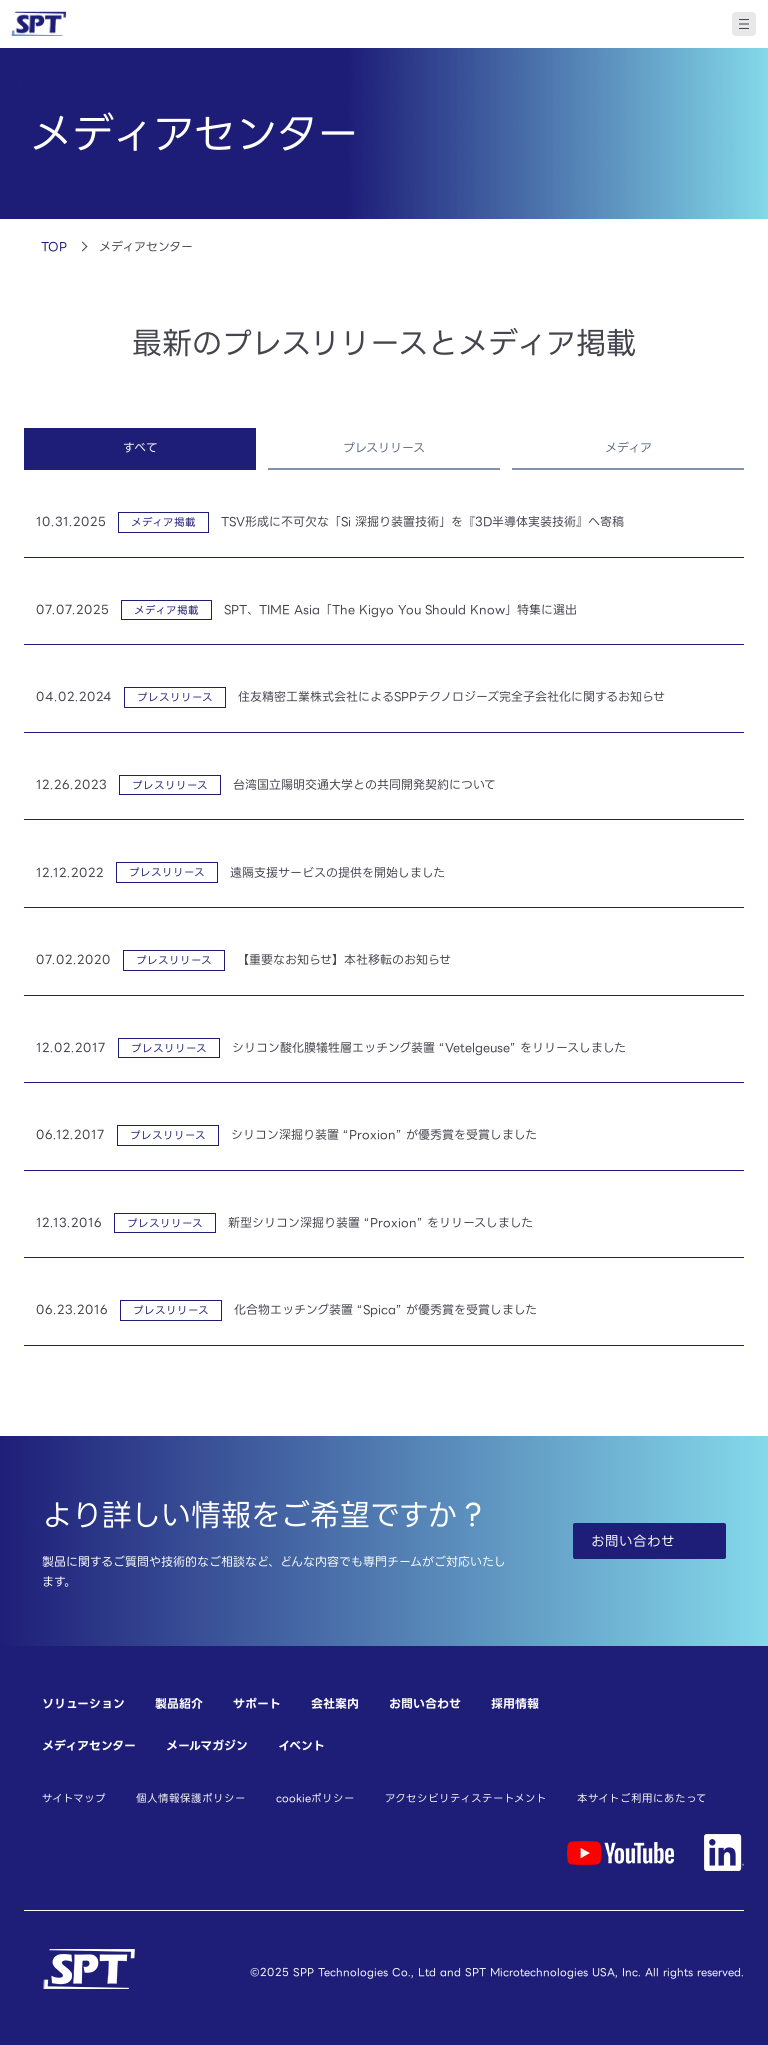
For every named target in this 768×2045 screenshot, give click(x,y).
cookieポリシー (315, 1798)
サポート (257, 1703)
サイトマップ (74, 1798)
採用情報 (515, 1703)
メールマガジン (207, 1745)
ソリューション (83, 1703)
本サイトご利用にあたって (642, 1798)
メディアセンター (89, 1745)
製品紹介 (179, 1703)
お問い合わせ (425, 1703)
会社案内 (335, 1703)
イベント (301, 1745)
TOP (54, 246)
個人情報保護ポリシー (191, 1798)
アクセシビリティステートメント (466, 1798)
